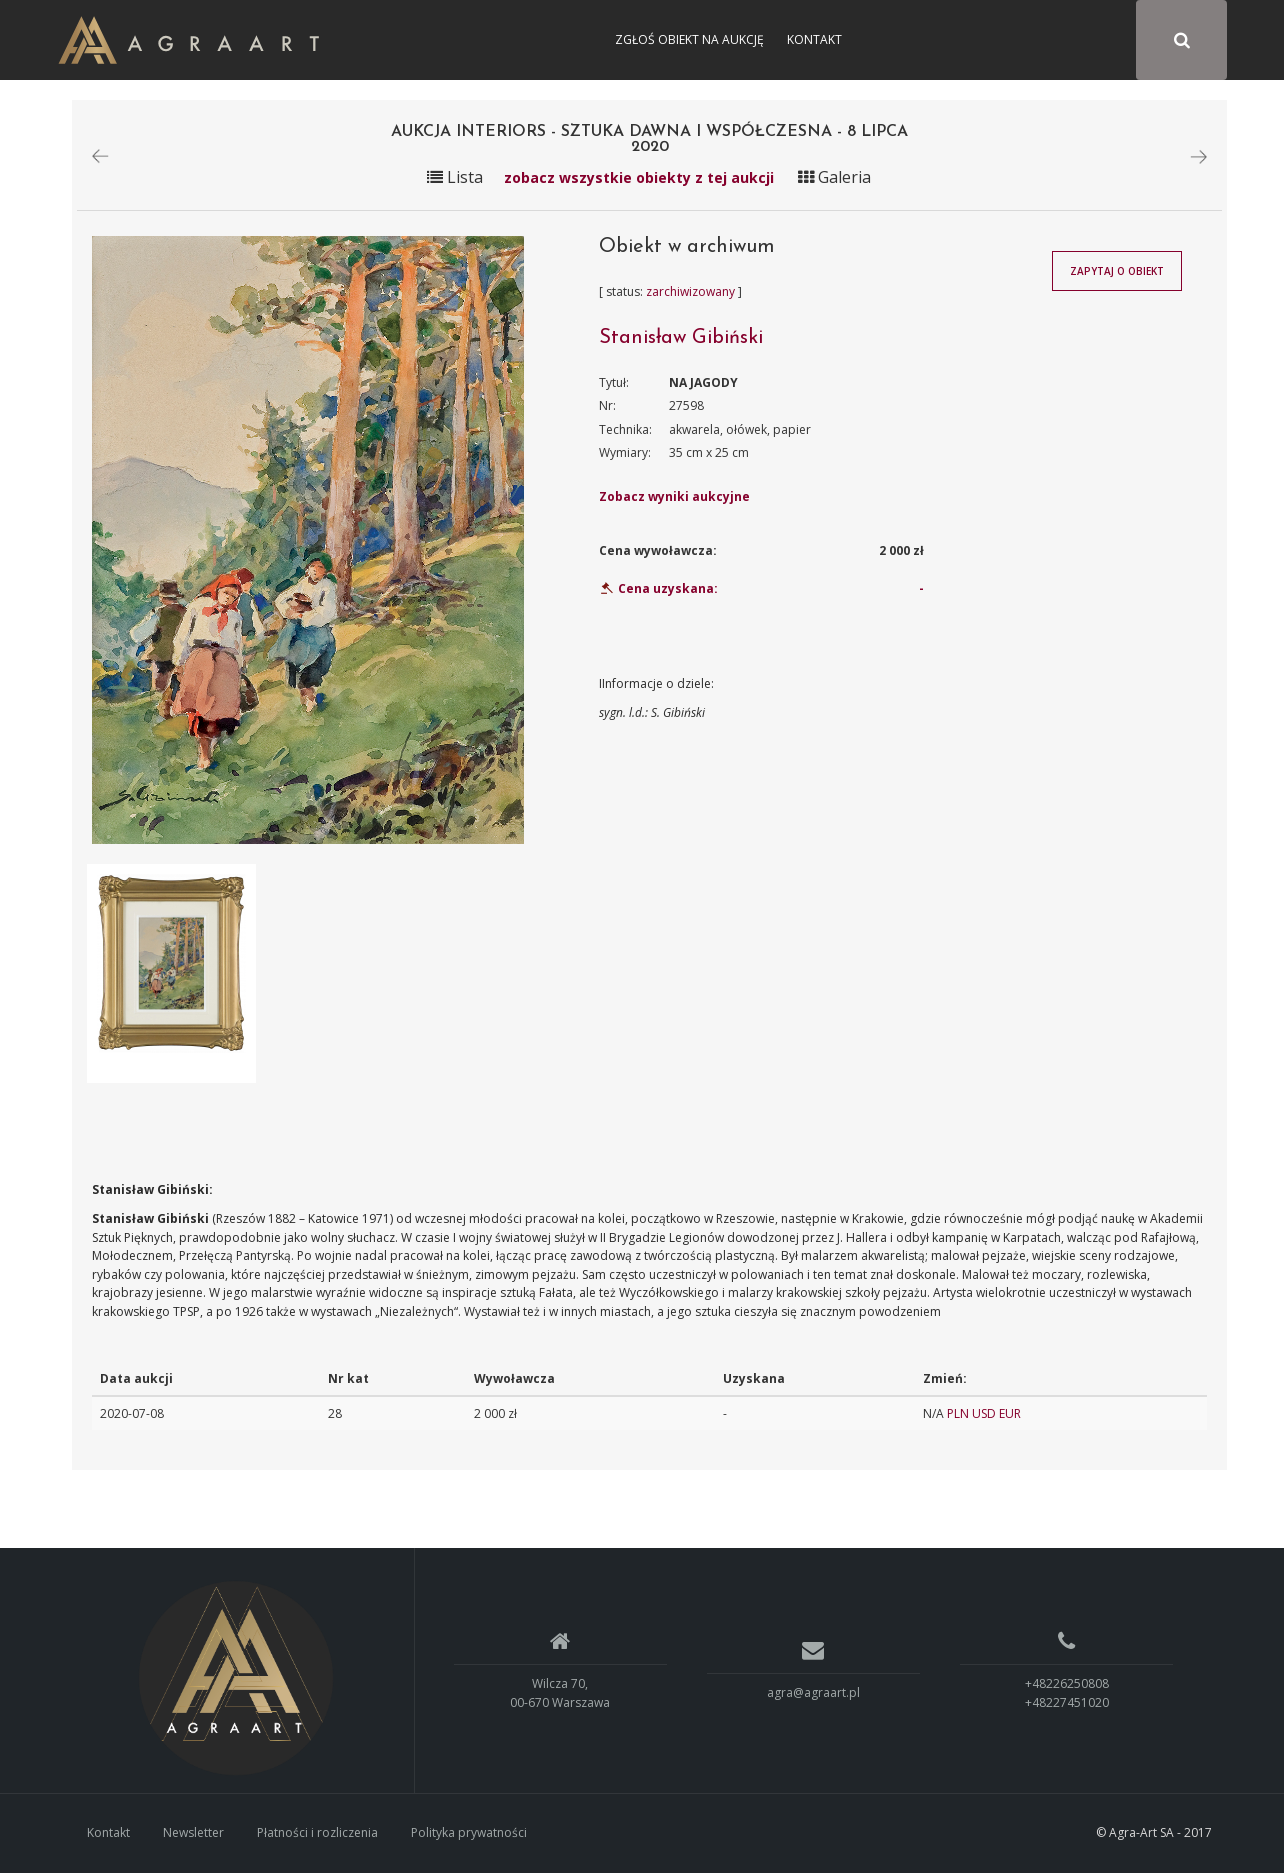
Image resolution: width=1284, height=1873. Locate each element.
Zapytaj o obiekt (1117, 271)
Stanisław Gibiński (681, 338)
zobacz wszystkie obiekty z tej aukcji (639, 177)
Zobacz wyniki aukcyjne (674, 496)
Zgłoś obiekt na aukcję (689, 39)
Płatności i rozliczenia (317, 1833)
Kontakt (814, 39)
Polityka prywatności (469, 1833)
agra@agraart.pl (813, 1693)
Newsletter (193, 1833)
